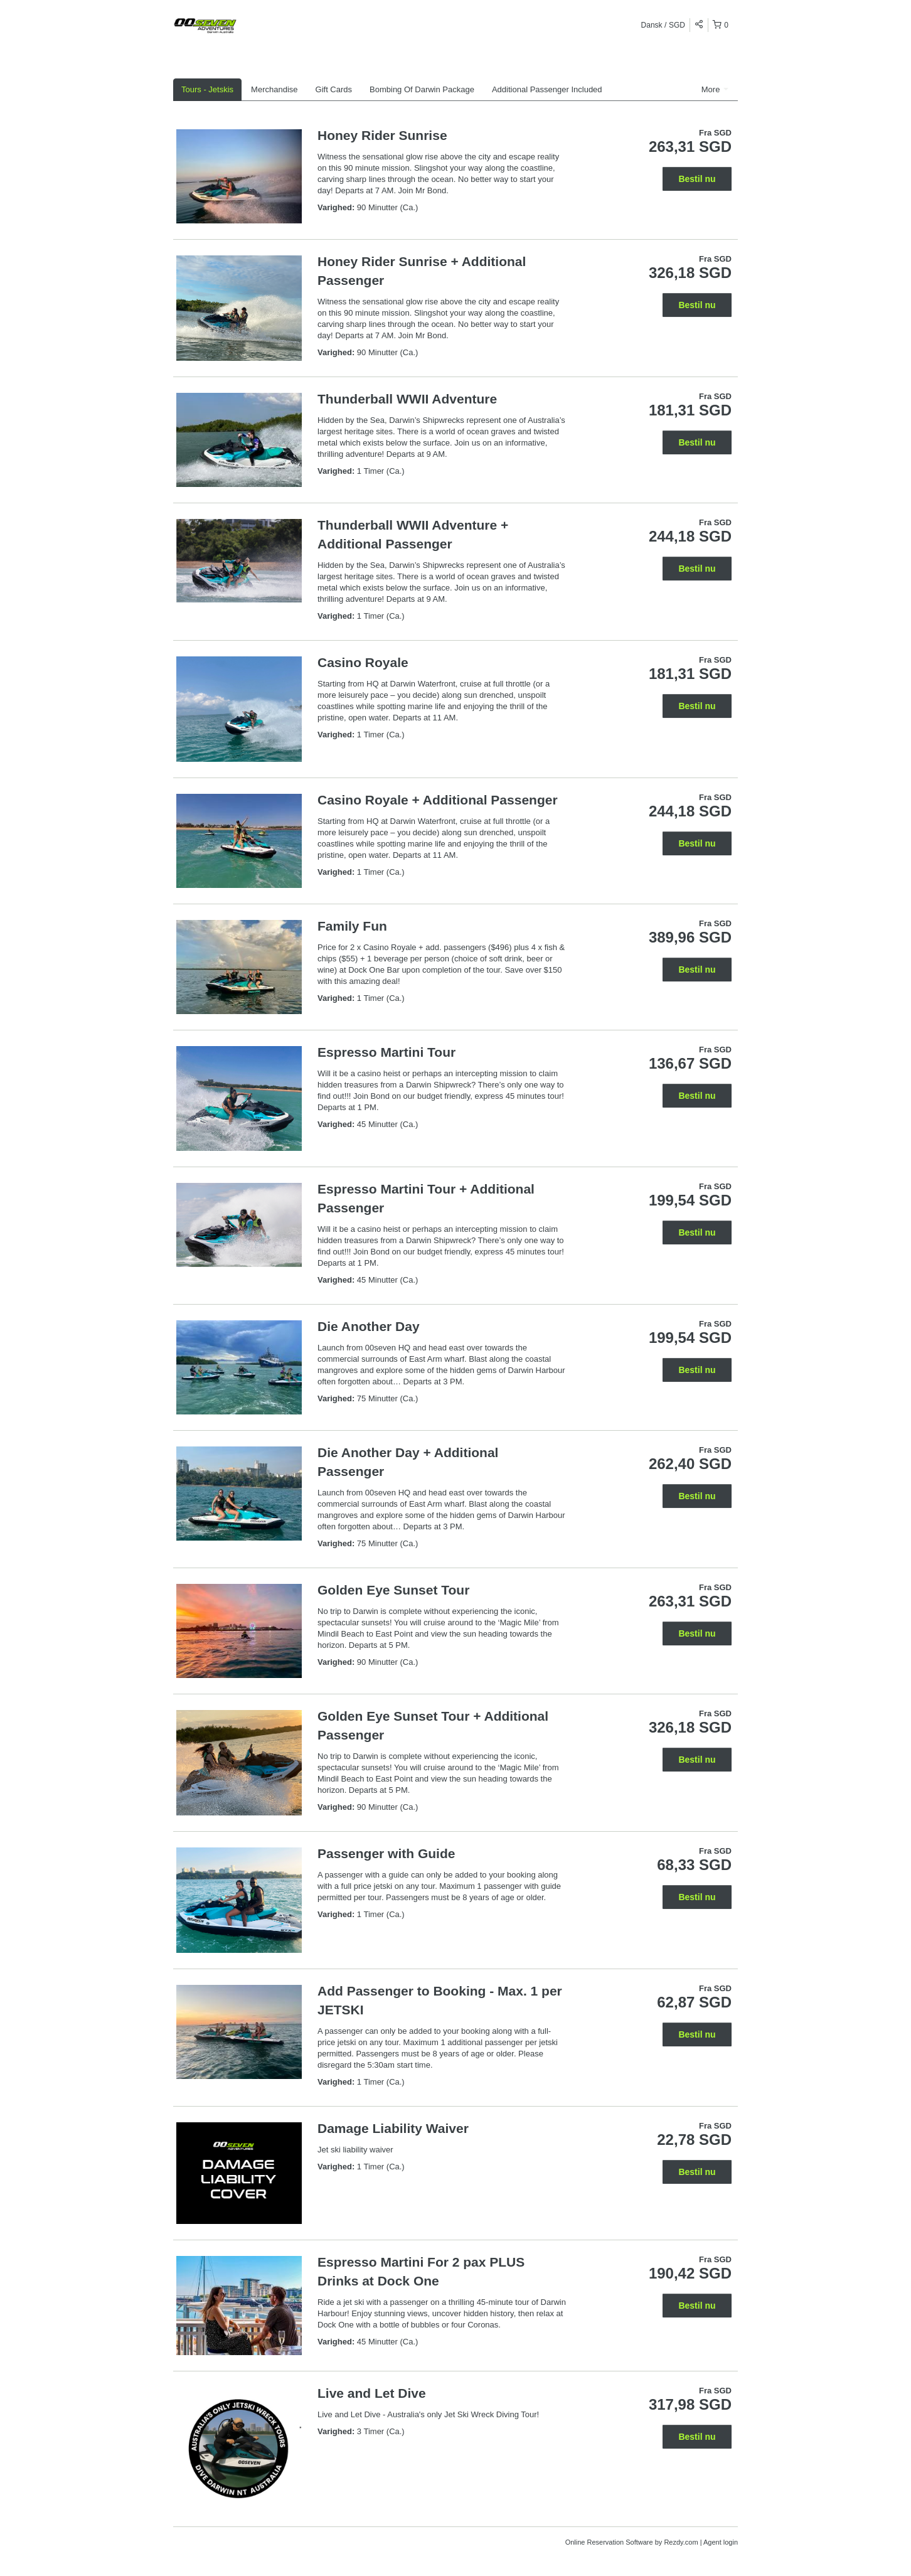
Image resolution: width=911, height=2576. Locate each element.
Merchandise (274, 89)
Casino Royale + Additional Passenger (437, 800)
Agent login (720, 2542)
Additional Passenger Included (547, 89)
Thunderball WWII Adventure (407, 399)
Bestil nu (696, 179)
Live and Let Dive (371, 2393)
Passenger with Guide (386, 1853)
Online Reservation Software (609, 2542)
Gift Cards (334, 89)
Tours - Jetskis (207, 89)
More (714, 89)
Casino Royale (362, 662)
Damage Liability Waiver (393, 2128)
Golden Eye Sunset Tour (393, 1590)
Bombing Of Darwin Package (422, 89)
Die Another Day (368, 1326)
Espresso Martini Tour (386, 1052)
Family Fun (352, 926)
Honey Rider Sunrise (382, 135)
